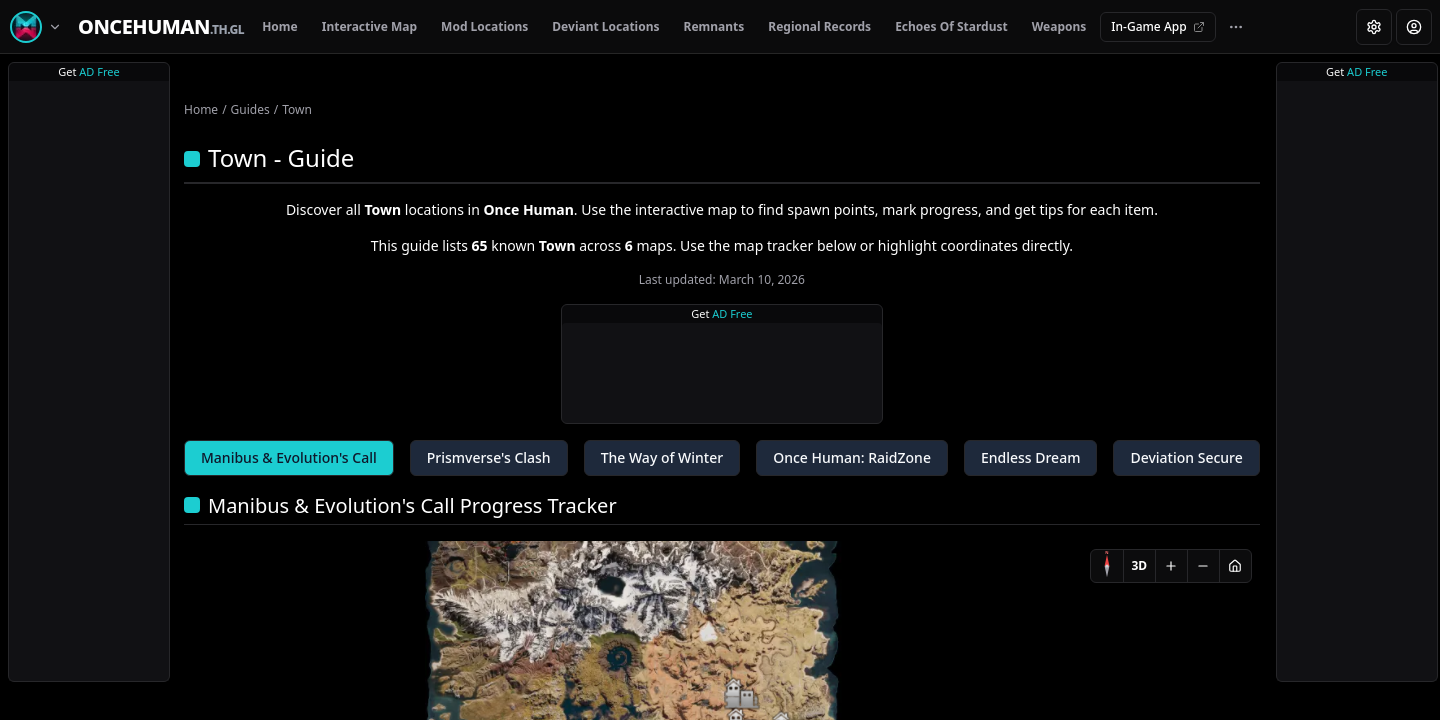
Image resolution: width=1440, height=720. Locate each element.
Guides (250, 109)
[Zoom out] (1203, 566)
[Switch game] (39, 27)
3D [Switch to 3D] (1139, 565)
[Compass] (1107, 566)
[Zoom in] (1171, 566)
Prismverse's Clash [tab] (489, 457)
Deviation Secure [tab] (1186, 457)
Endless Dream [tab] (1031, 457)
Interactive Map (369, 26)
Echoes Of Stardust (951, 26)
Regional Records (819, 26)
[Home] (161, 27)
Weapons (1059, 26)
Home (280, 26)
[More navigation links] (1236, 27)
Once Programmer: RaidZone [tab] (852, 457)
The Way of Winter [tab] (662, 457)
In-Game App (1157, 26)
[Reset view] (1235, 566)
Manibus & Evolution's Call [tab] (289, 457)
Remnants (714, 26)
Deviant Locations (605, 26)
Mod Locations (484, 26)
